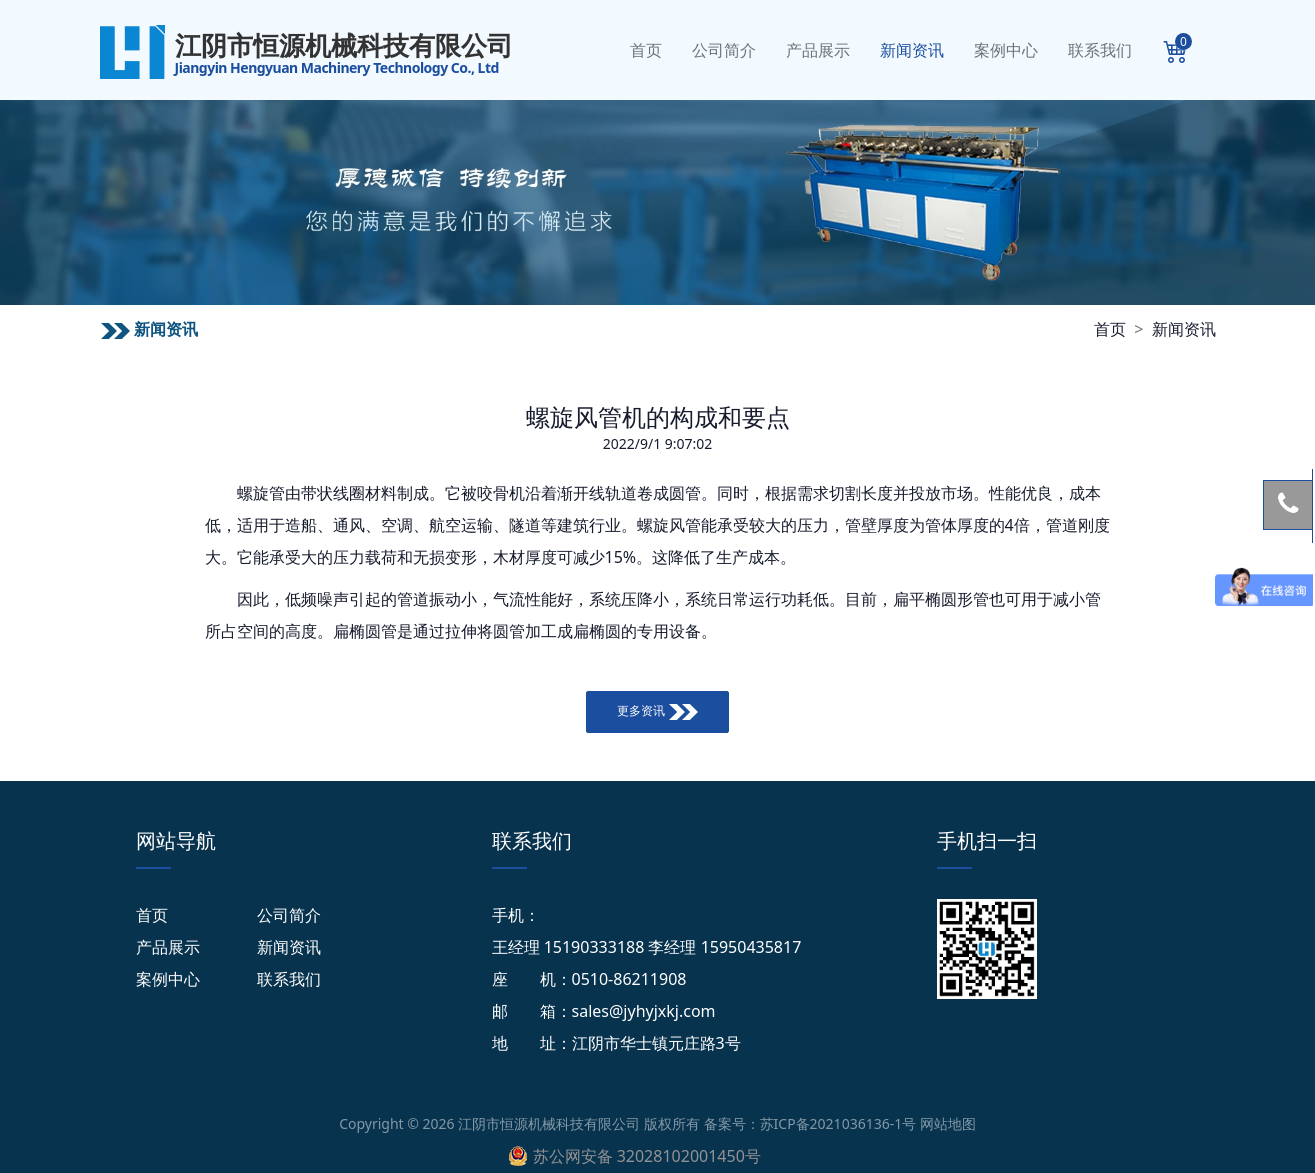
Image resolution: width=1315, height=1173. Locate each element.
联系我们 (1100, 50)
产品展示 (818, 50)
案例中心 (1006, 50)
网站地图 (948, 1123)
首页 (646, 50)
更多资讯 (657, 711)
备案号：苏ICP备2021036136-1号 (810, 1123)
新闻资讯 (912, 50)
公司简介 (724, 50)
